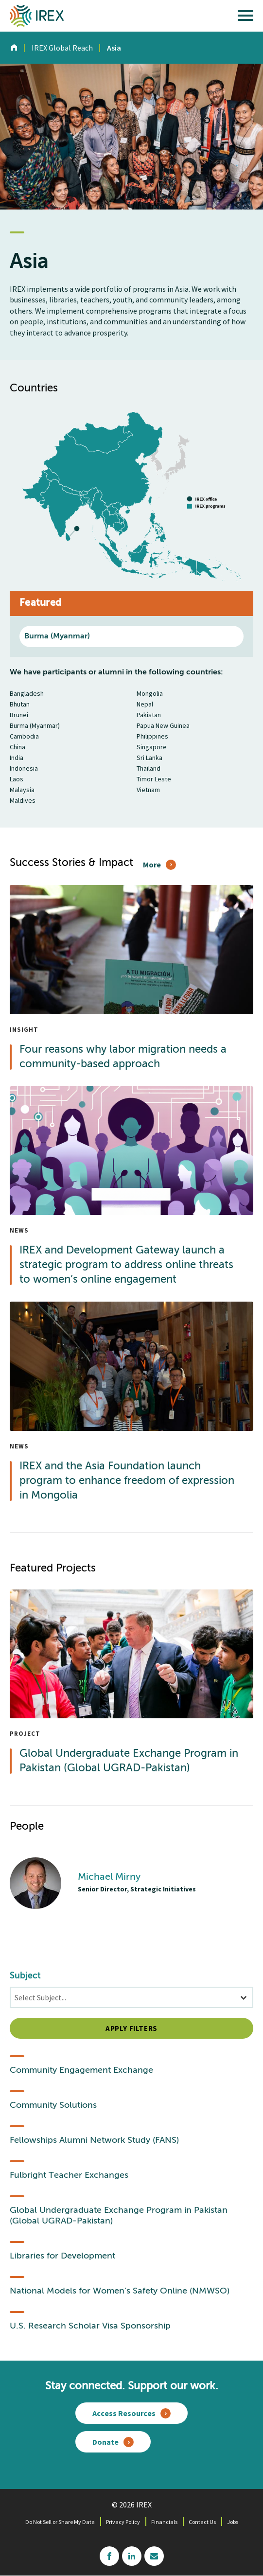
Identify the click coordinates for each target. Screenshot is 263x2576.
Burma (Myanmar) (57, 636)
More (152, 864)
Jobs (232, 2521)
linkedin (131, 2556)
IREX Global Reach (62, 48)
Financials (164, 2521)
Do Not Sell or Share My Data (60, 2521)
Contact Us (202, 2521)
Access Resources (124, 2413)
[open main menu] (245, 18)
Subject (25, 1976)
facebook (109, 2556)
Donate (105, 2442)
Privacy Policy (123, 2521)
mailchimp (154, 2556)
